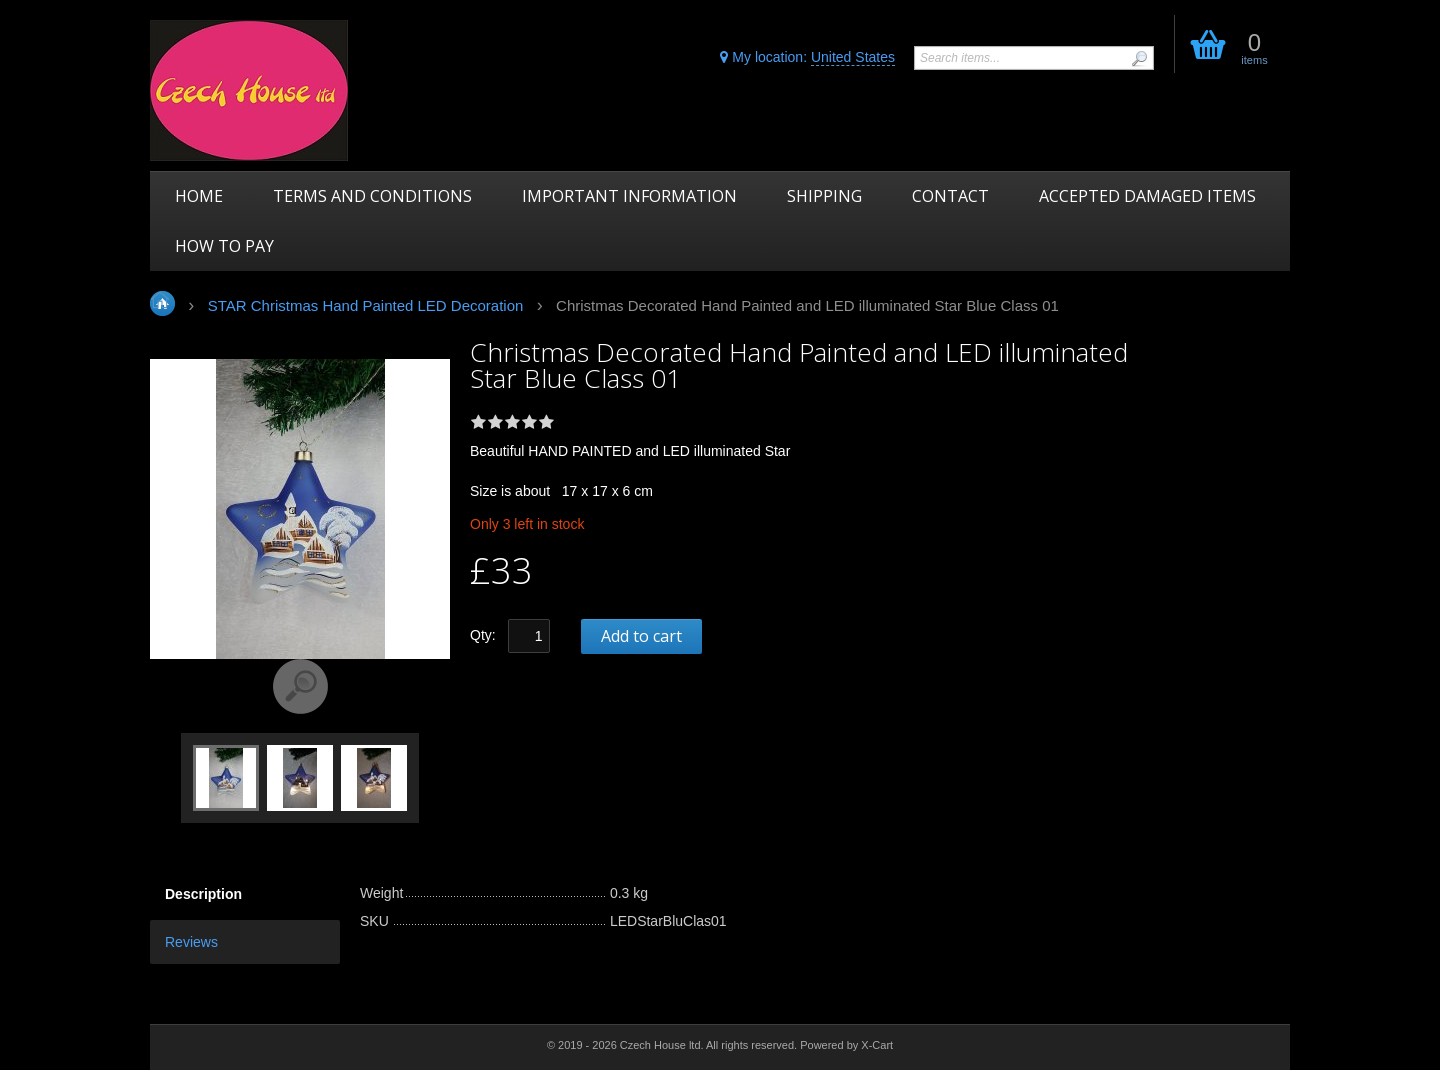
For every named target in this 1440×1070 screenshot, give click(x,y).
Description (203, 894)
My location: (807, 57)
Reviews (191, 942)
